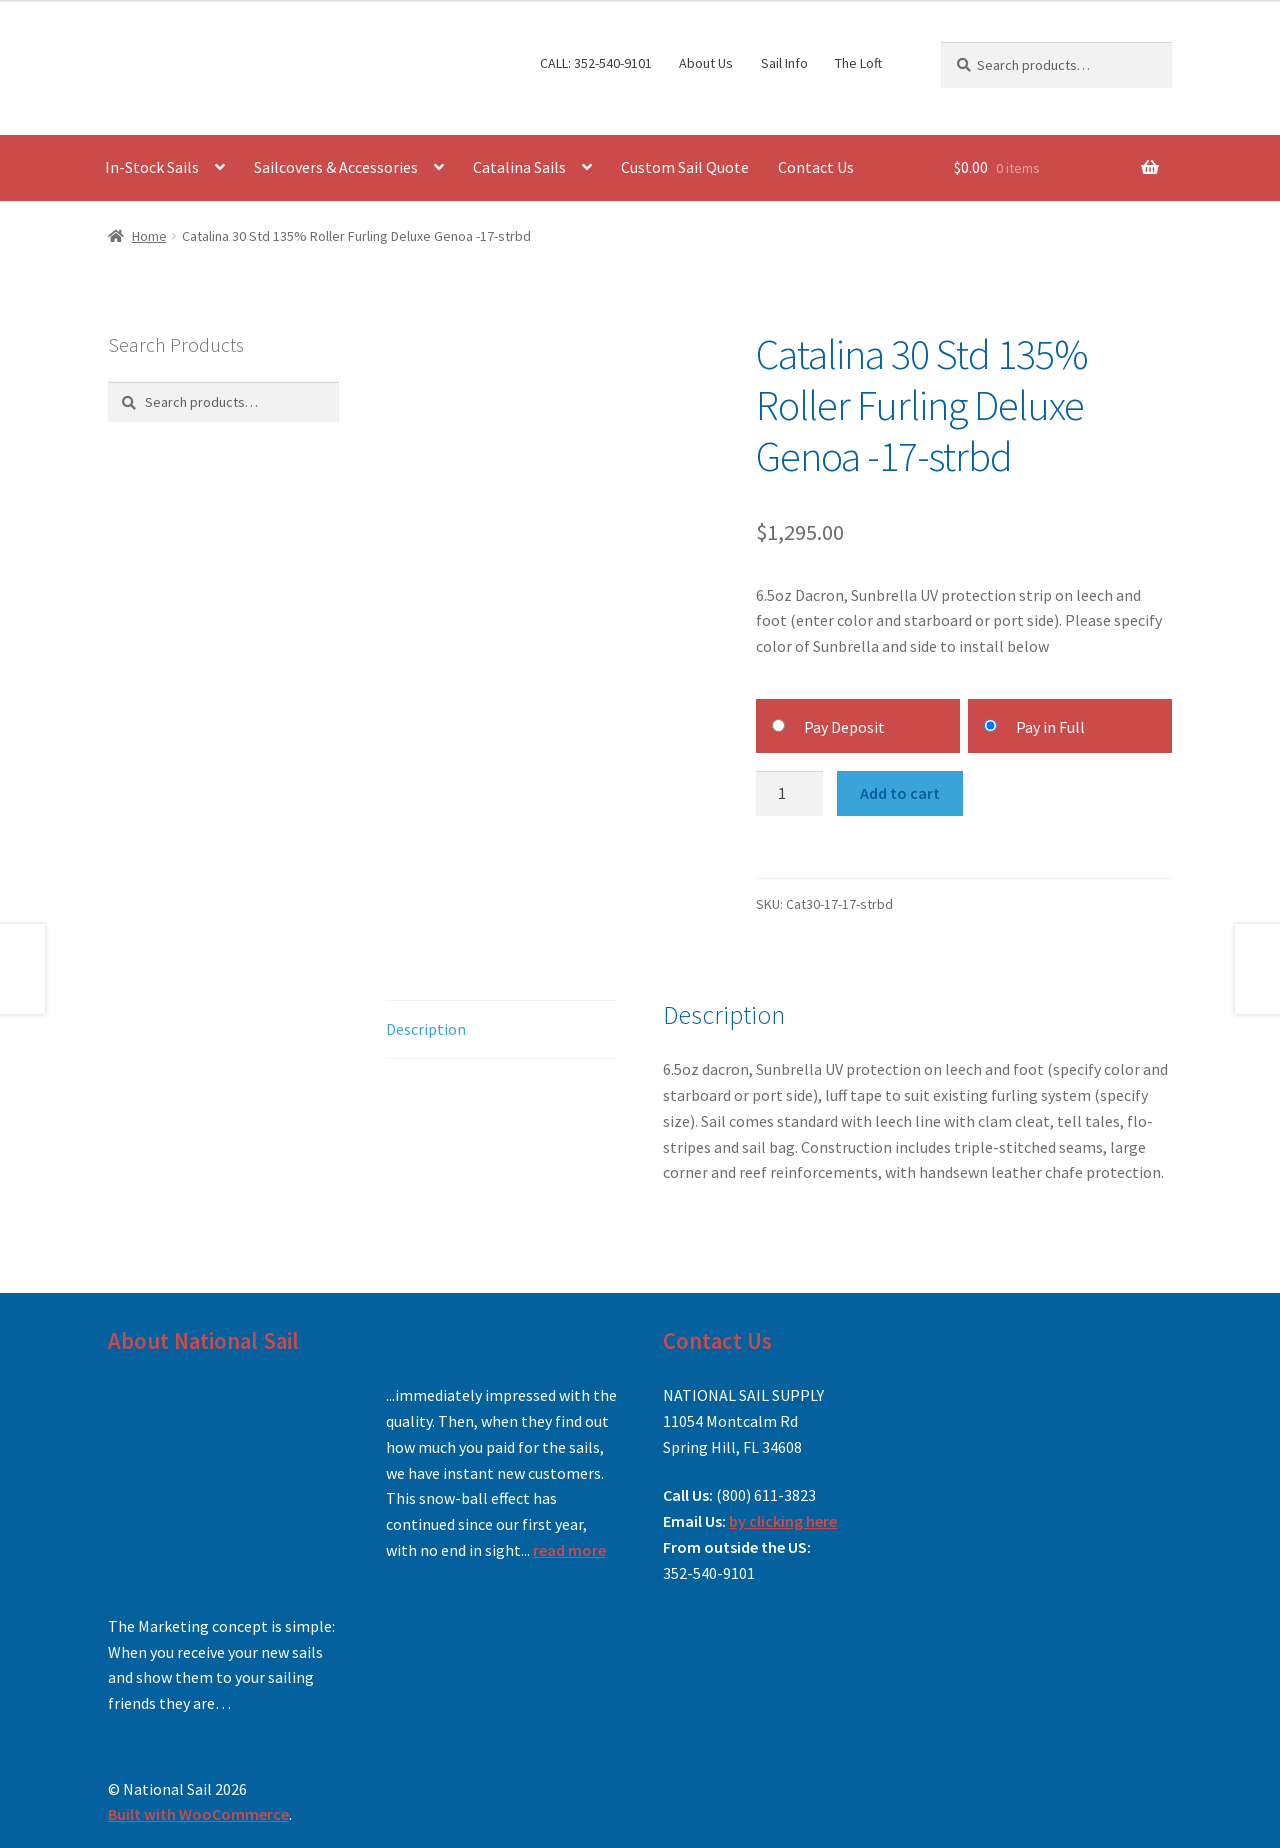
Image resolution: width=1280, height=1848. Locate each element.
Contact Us (816, 167)
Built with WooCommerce (198, 1814)
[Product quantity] (790, 794)
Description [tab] (426, 1029)
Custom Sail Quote (685, 167)
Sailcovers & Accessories (336, 167)
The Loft (858, 63)
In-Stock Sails (152, 167)
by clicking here (783, 1521)
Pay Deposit (844, 727)
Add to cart (900, 793)
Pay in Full (1050, 727)
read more (569, 1550)
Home (149, 236)
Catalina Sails (519, 167)
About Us (706, 63)
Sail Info (784, 63)
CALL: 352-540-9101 (596, 63)
